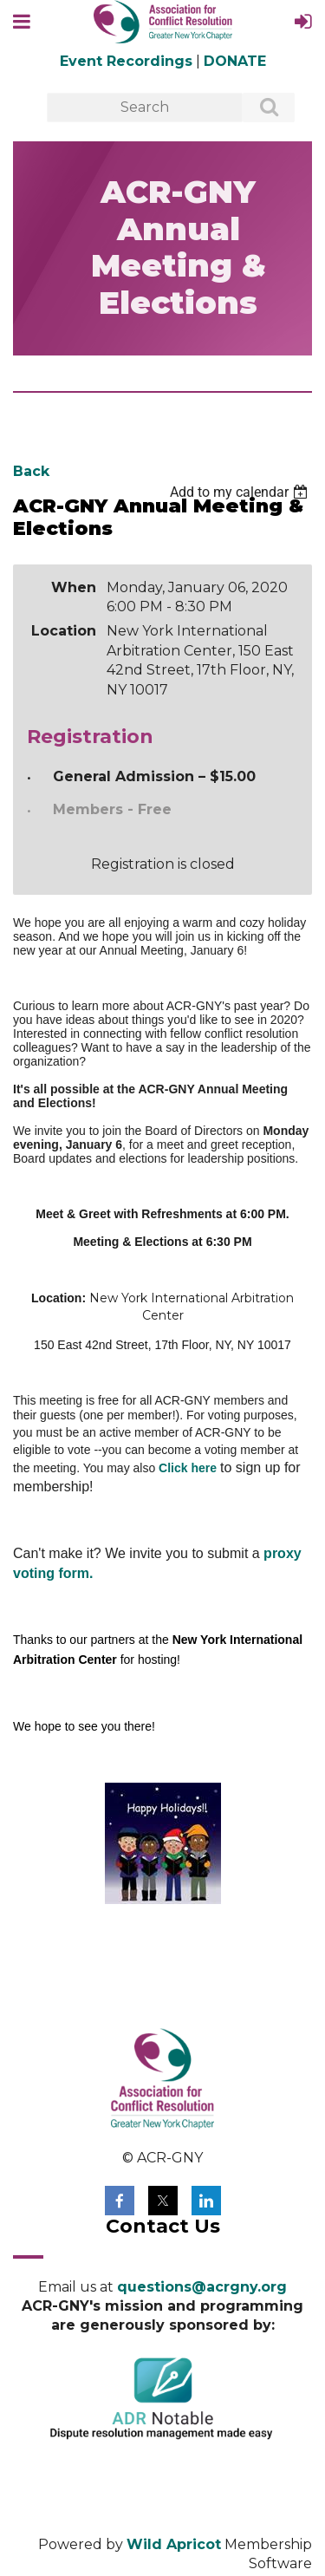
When (73, 587)
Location (63, 631)
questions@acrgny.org (202, 2287)
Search (259, 108)
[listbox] (241, 492)
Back (31, 471)
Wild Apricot (174, 2544)
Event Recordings (126, 61)
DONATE (235, 61)
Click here (188, 1468)
